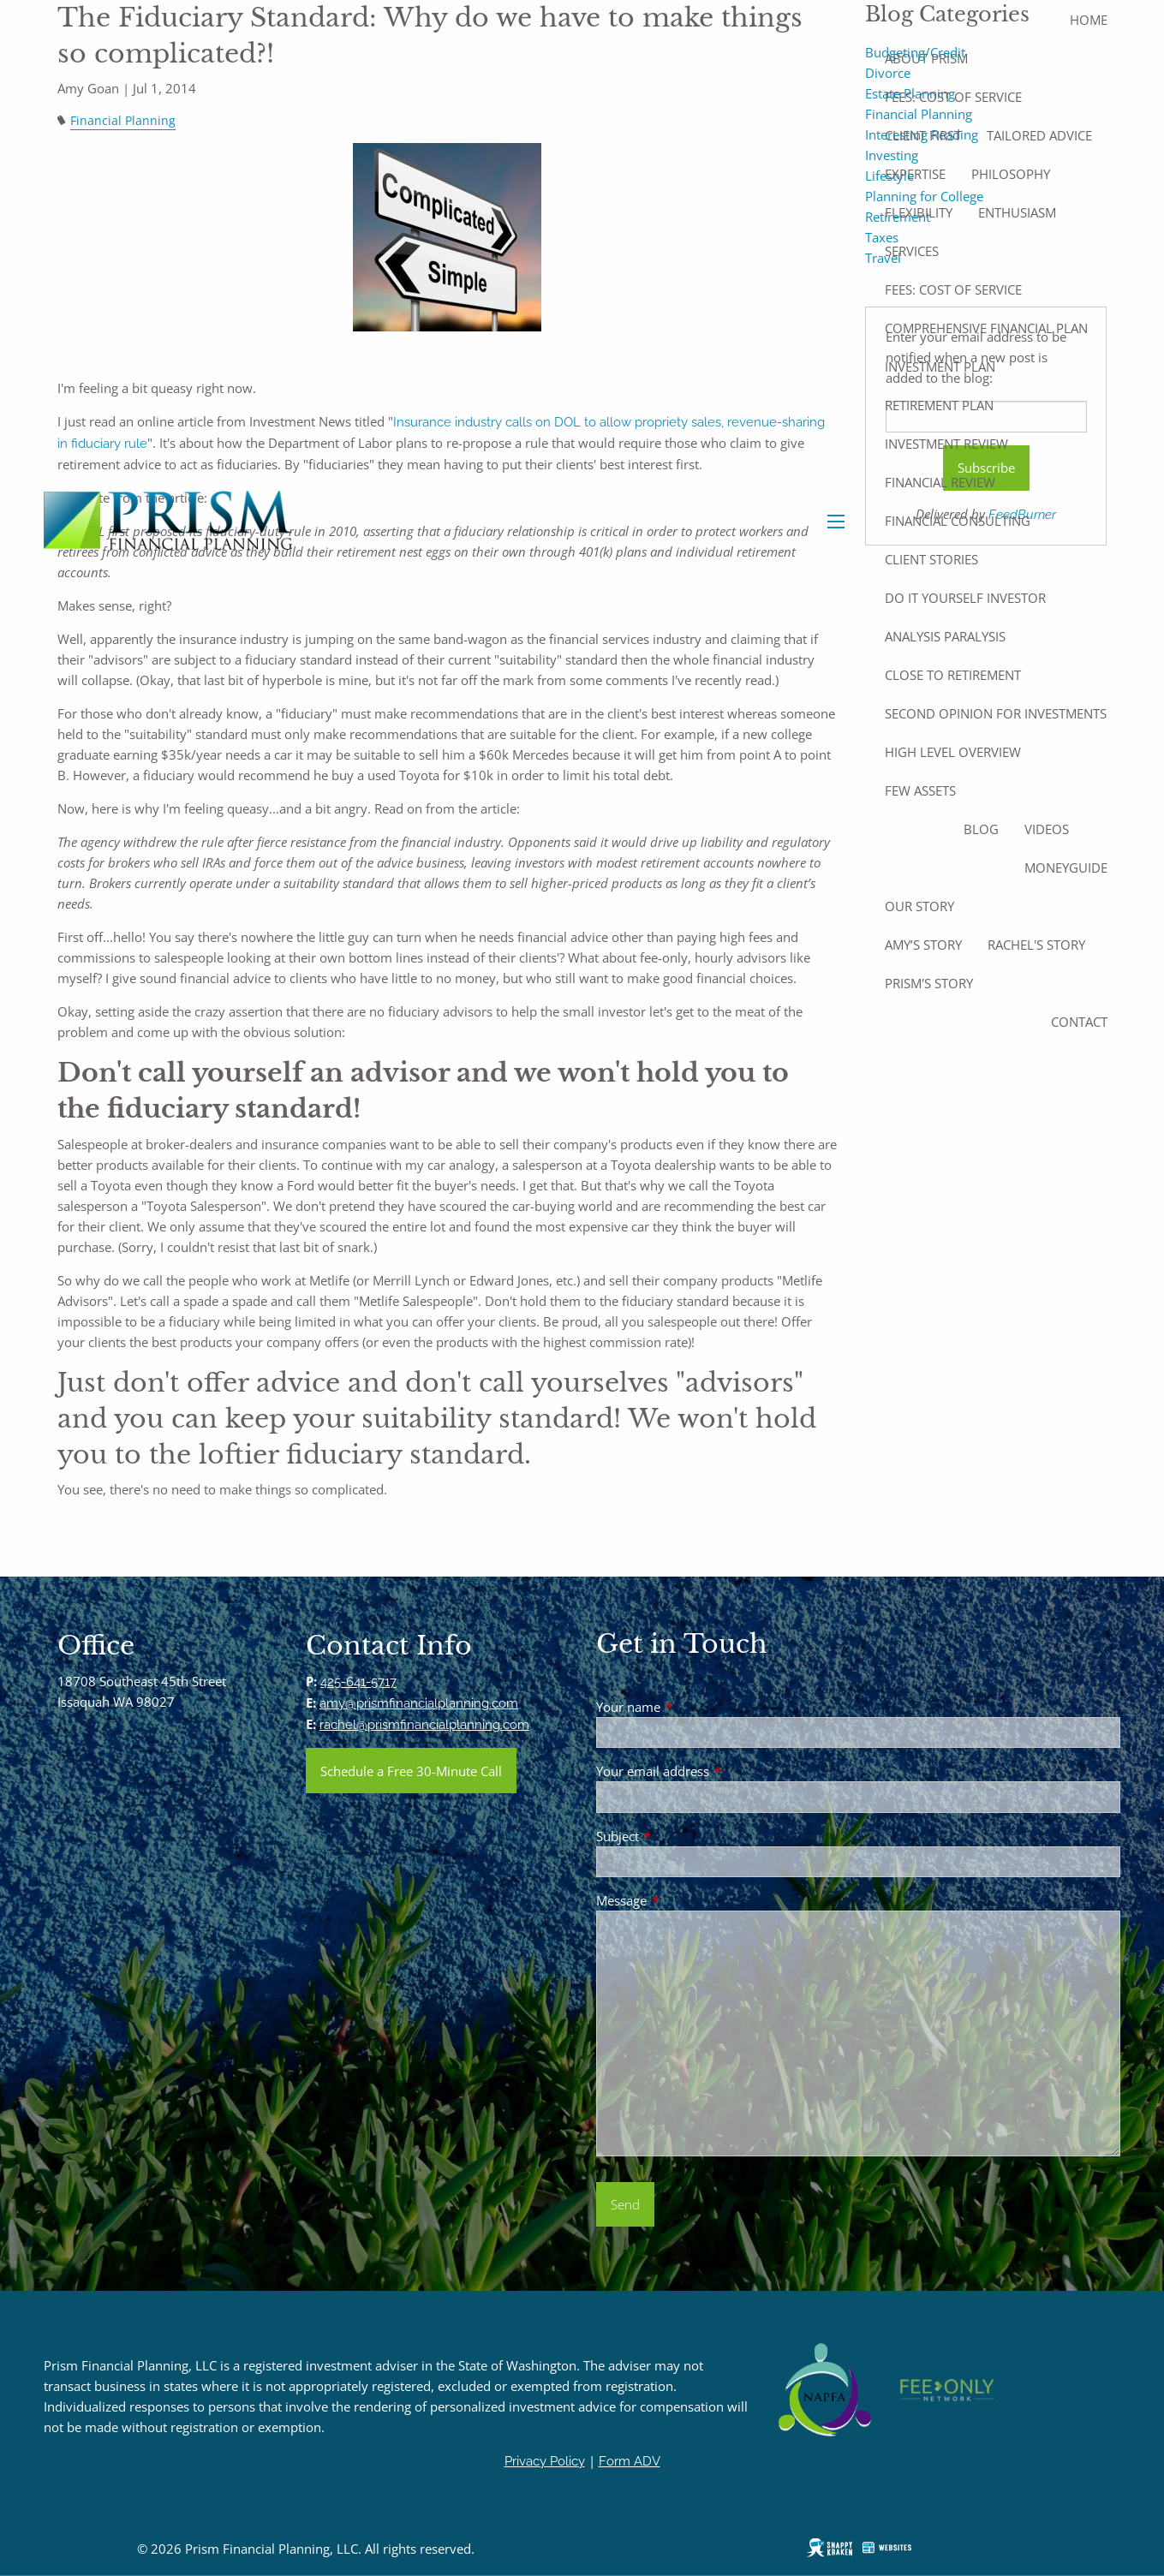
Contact (1079, 1021)
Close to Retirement (953, 674)
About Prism (926, 58)
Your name (691, 1706)
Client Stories (931, 559)
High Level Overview (953, 751)
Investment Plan (940, 366)
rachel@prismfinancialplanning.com (424, 1724)
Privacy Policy (544, 2461)
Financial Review (940, 482)
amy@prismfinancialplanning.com (418, 1703)
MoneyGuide (1065, 867)
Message (684, 1900)
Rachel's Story (1036, 944)
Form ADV (629, 2461)
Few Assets (920, 790)
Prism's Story (929, 983)
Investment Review (946, 443)
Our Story (919, 906)
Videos (1046, 829)
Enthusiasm (1017, 212)
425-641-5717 (358, 1682)
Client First (923, 135)
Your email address (716, 1771)
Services (912, 250)
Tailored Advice (1039, 135)
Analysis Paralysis (945, 636)
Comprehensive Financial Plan (986, 328)
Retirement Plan (939, 405)
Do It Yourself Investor (965, 597)
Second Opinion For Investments (996, 713)
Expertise (915, 173)
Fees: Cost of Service (953, 96)
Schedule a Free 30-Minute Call (411, 1771)
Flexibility (918, 212)
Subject (681, 1836)
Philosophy (1010, 173)
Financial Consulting (957, 520)
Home (1088, 19)
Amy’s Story (923, 944)
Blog (981, 829)
